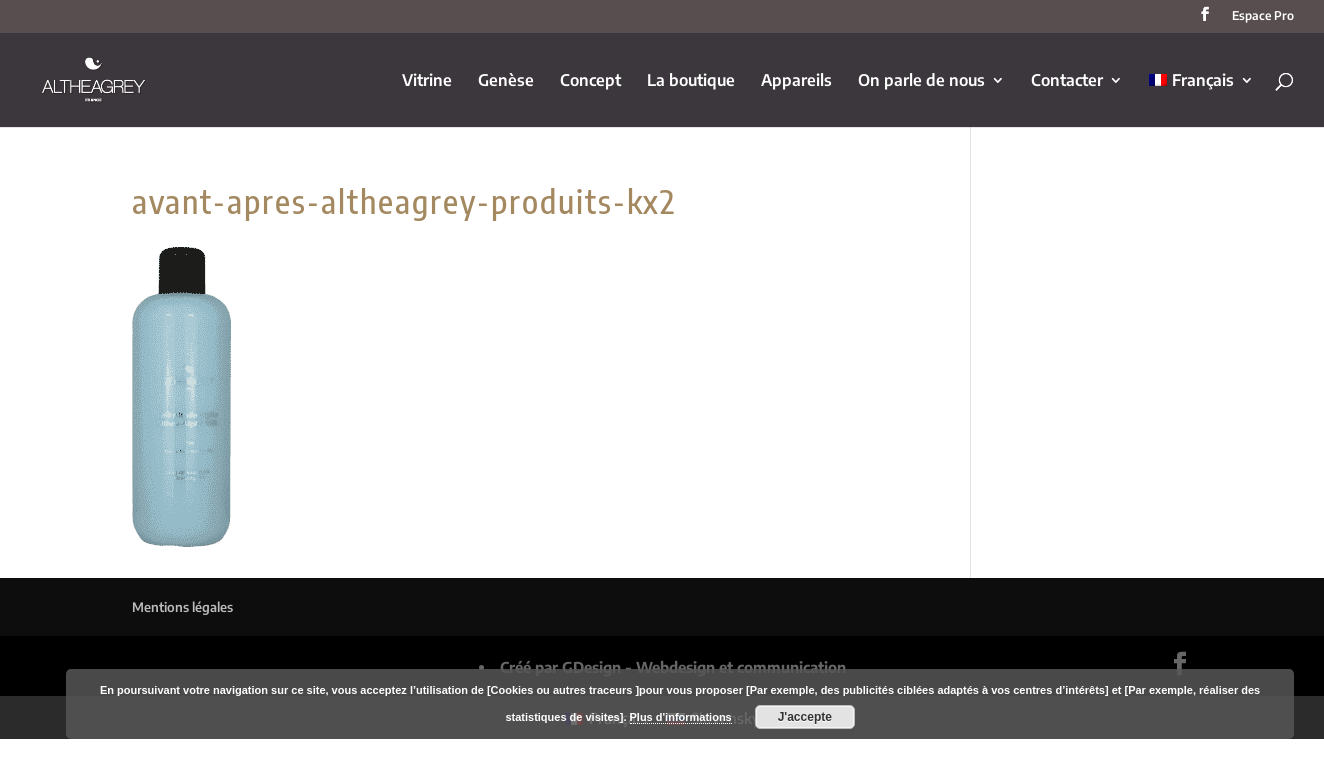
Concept (590, 81)
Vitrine (427, 81)
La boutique (691, 81)
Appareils (796, 81)
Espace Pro (1263, 16)
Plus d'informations (681, 717)
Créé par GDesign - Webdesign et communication (673, 667)
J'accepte (805, 717)
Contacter (1067, 81)
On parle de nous (921, 81)
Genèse (506, 81)
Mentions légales (182, 607)
